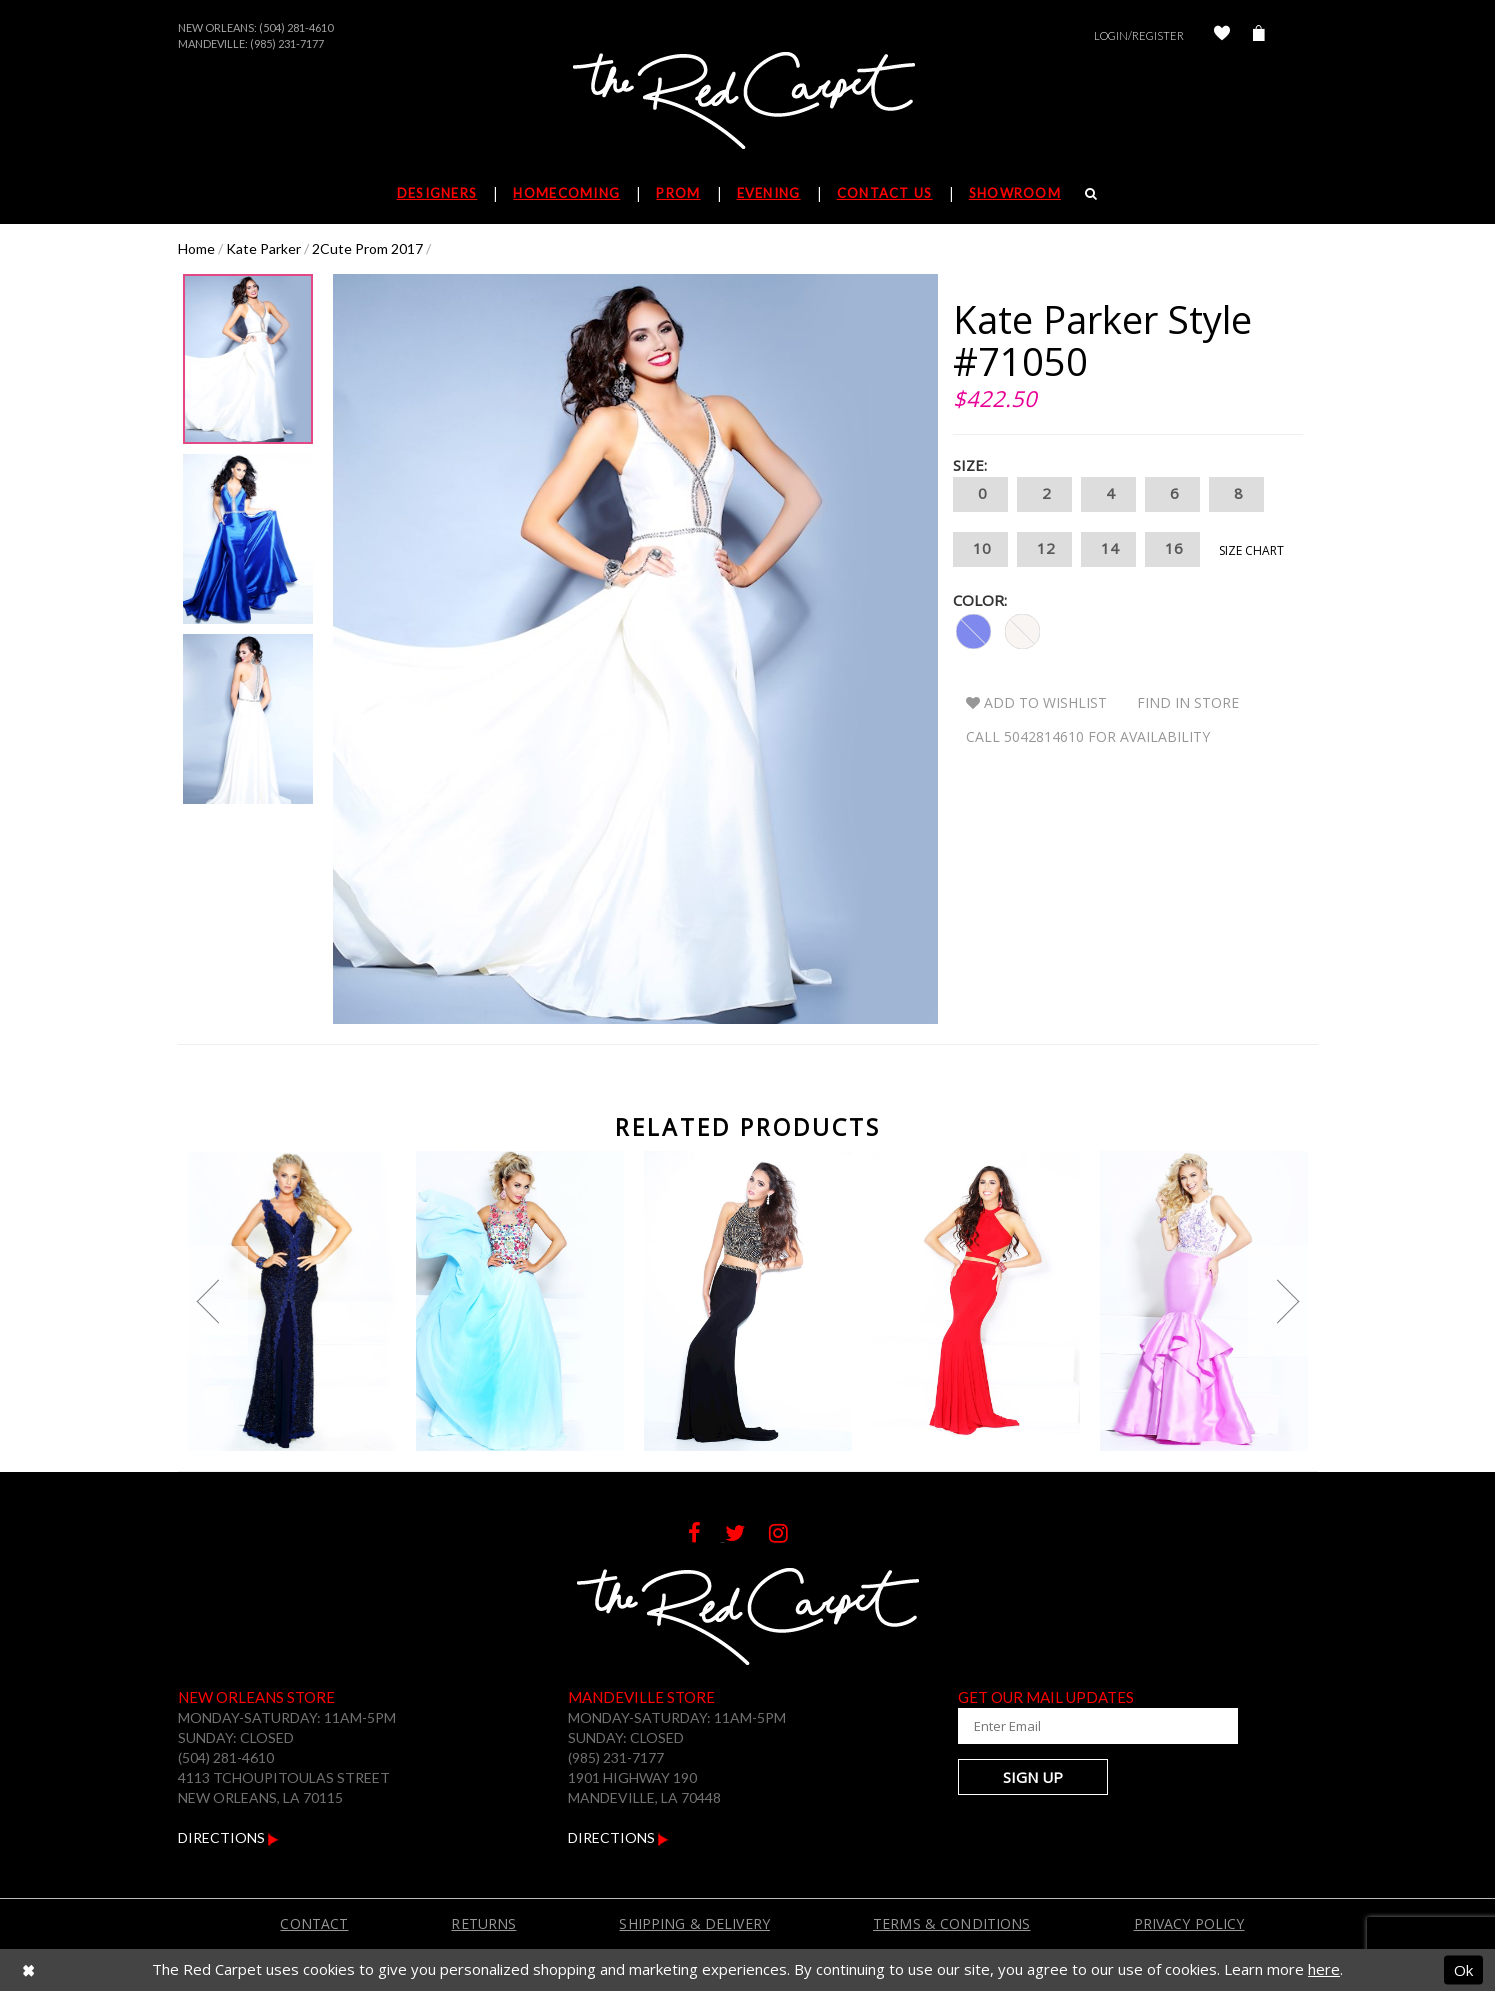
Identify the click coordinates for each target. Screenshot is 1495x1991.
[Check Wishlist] (1222, 35)
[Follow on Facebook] (706, 1535)
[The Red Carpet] (748, 102)
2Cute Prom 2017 (367, 248)
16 (1172, 549)
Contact (314, 1923)
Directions (228, 1837)
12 (1044, 549)
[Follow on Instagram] (788, 1535)
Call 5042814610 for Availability (1088, 736)
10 (980, 549)
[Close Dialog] (28, 1969)
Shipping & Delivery (694, 1923)
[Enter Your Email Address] (1078, 1726)
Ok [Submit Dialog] (1463, 1969)
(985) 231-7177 (287, 43)
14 (1108, 549)
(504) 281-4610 (296, 27)
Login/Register (1139, 35)
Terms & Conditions (952, 1923)
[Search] (1091, 193)
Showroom (1015, 193)
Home (196, 248)
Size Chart (1251, 550)
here (1324, 1969)
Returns (483, 1923)
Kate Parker (263, 248)
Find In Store (1188, 702)
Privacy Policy (1189, 1923)
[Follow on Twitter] (747, 1535)
